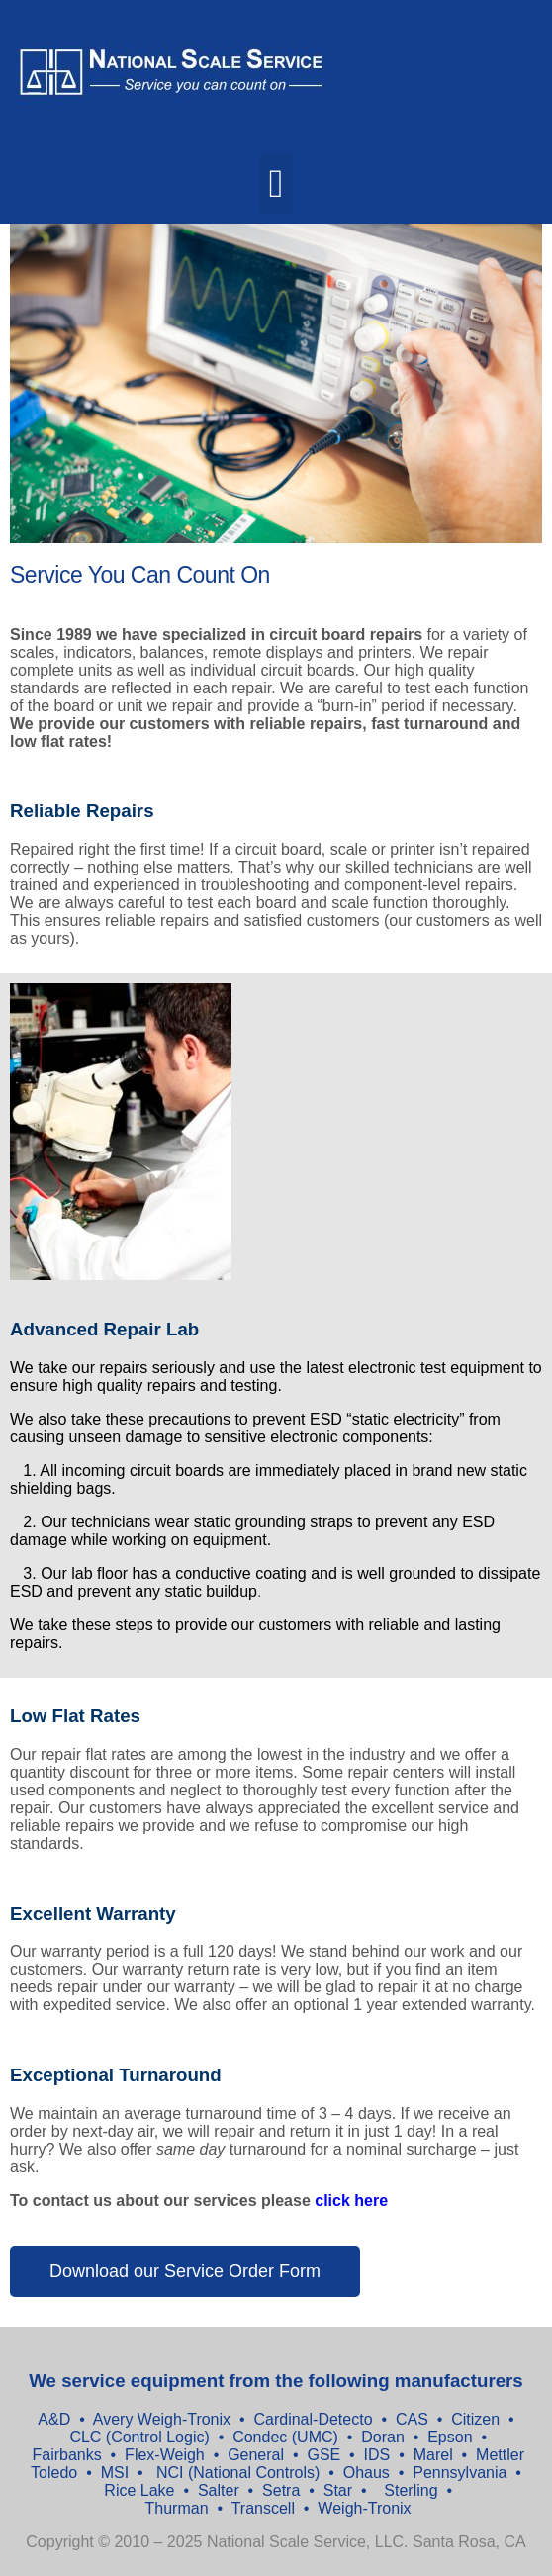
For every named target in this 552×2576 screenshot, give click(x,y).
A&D (56, 2419)
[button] (276, 184)
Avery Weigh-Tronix (164, 2419)
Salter (220, 2490)
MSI (115, 2472)
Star (340, 2490)
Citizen (475, 2419)
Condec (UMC (282, 2437)
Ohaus (369, 2472)
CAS (412, 2419)
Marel (435, 2454)
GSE (325, 2454)
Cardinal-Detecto (312, 2419)
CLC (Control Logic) (139, 2437)
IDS (379, 2454)
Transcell (265, 2508)
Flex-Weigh (165, 2454)
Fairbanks (66, 2454)
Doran (383, 2437)
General (256, 2454)
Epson (448, 2437)
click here (351, 2200)
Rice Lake (139, 2490)
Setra (283, 2490)
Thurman (179, 2508)
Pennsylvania (462, 2472)
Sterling (413, 2490)
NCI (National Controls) (235, 2472)
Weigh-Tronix (364, 2508)
